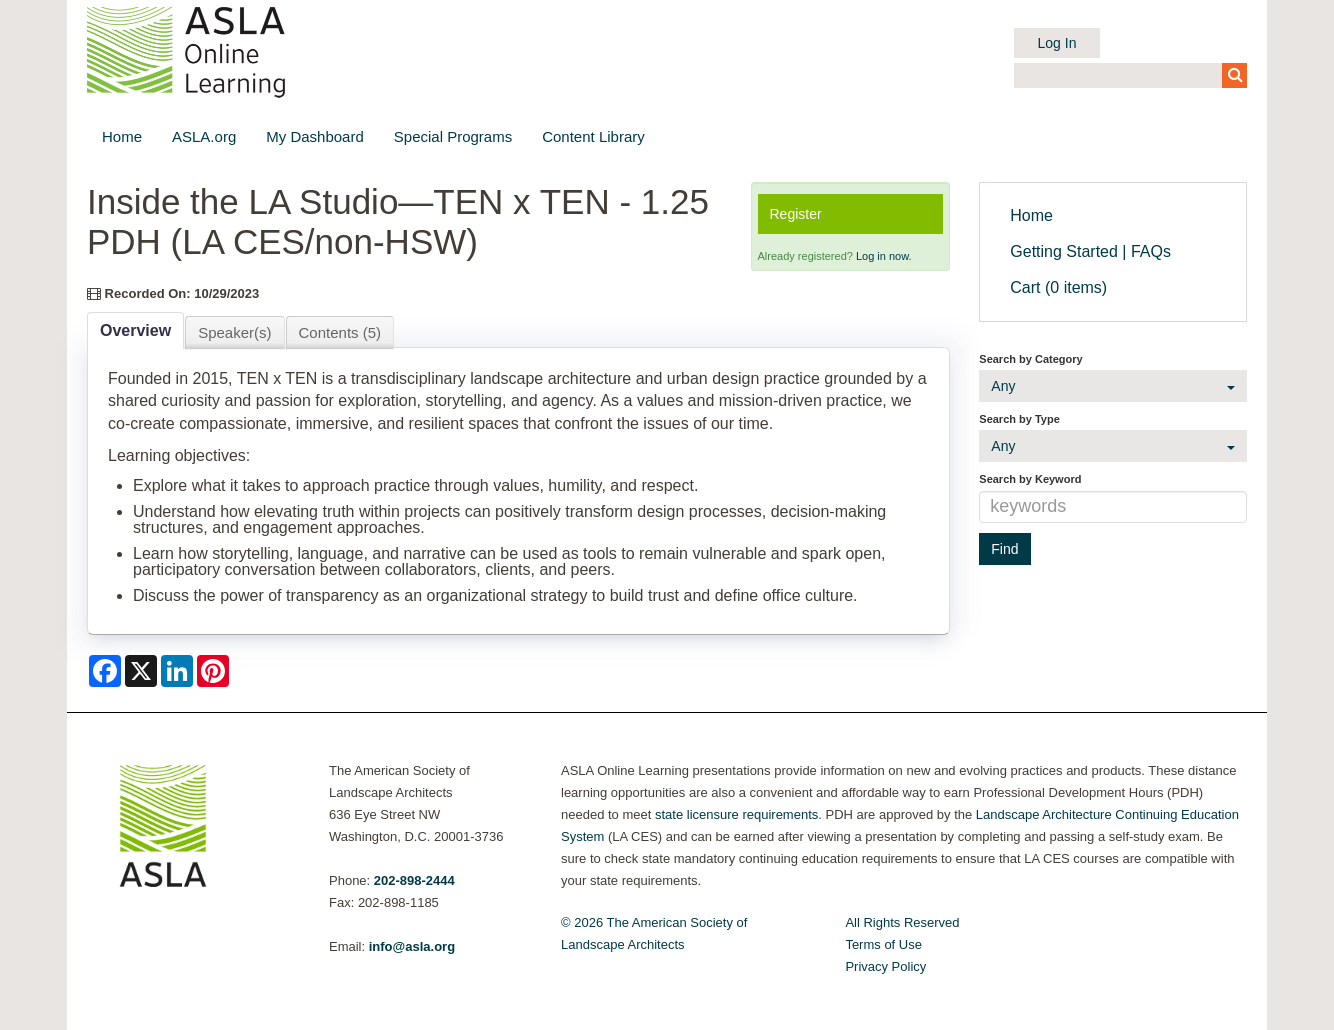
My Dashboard (315, 136)
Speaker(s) (234, 332)
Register (796, 214)
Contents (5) (340, 332)
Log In (1057, 43)
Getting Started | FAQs (1090, 251)
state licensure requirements (736, 814)
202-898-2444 (414, 880)
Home (122, 136)
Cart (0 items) (1058, 287)
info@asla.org (412, 946)
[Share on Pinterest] (213, 671)
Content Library (593, 136)
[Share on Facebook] (105, 671)
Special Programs (453, 136)
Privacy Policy (885, 966)
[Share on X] (141, 671)
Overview (135, 330)
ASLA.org (204, 136)
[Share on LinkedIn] (177, 671)
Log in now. (884, 256)
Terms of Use (883, 944)
